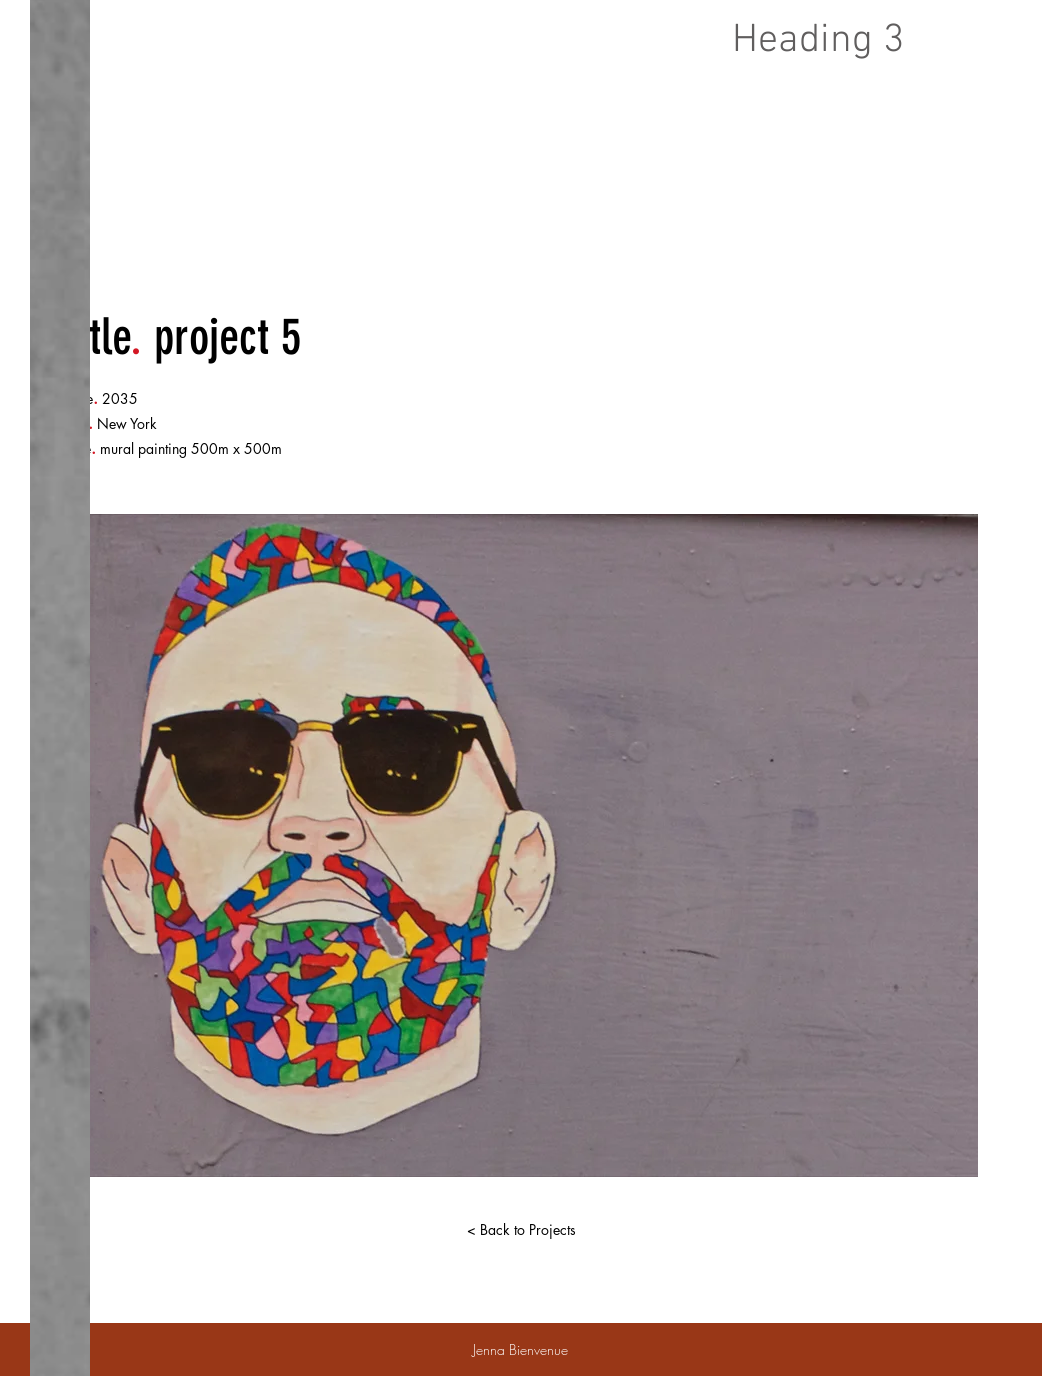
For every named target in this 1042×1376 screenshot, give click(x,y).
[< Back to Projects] (521, 1230)
